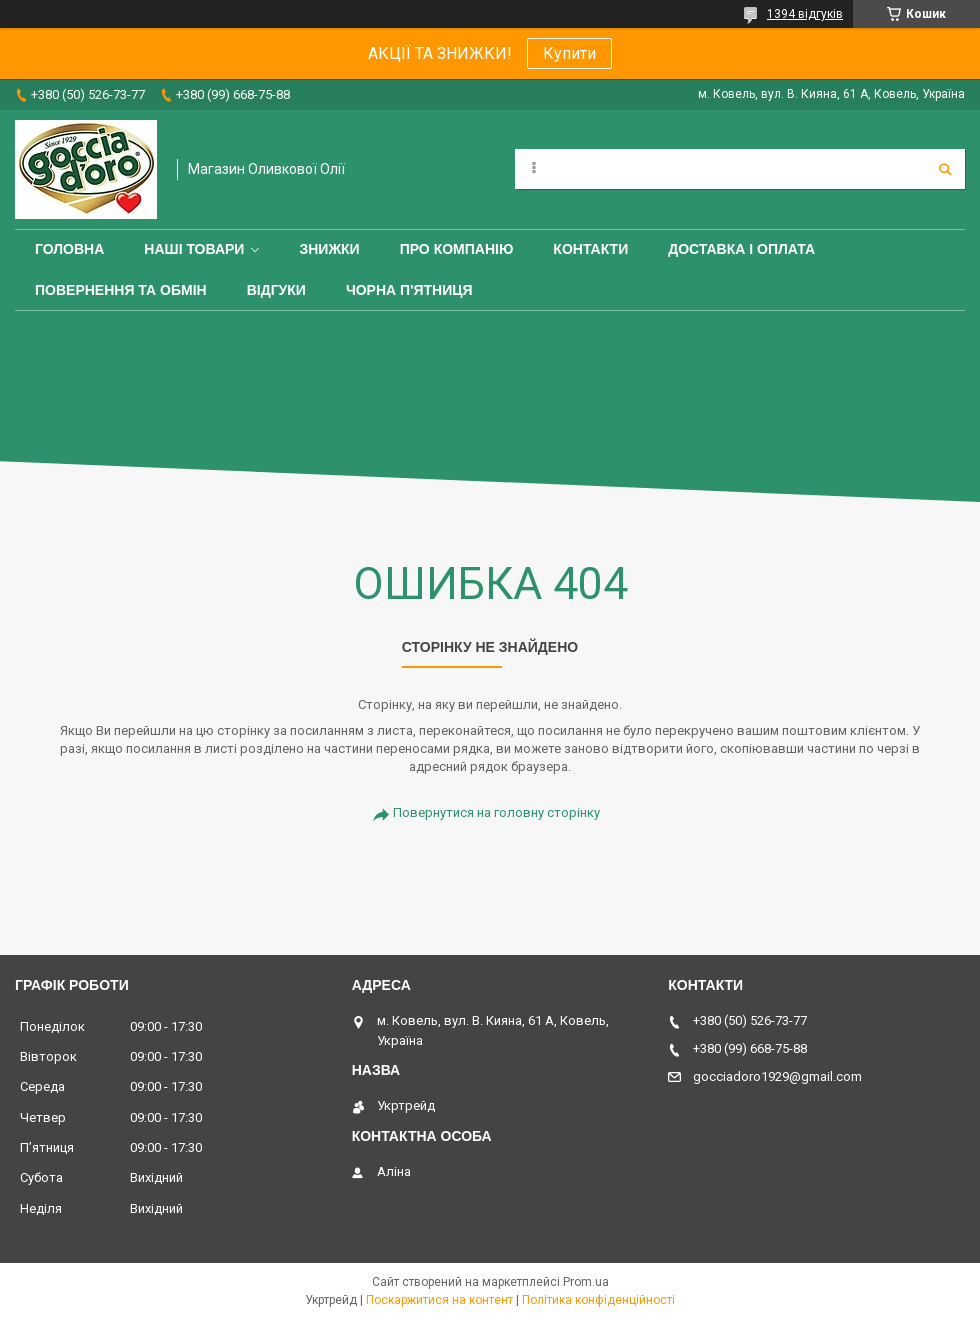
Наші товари (194, 249)
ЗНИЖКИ (329, 249)
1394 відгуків (805, 14)
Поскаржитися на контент (439, 1300)
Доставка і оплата (741, 249)
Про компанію (457, 249)
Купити (569, 53)
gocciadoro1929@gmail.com (777, 1076)
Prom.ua (586, 1282)
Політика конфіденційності (598, 1300)
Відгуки (276, 290)
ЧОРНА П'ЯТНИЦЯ (409, 290)
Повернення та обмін (121, 290)
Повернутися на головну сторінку (496, 812)
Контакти (590, 249)
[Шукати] (945, 169)
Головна (69, 249)
